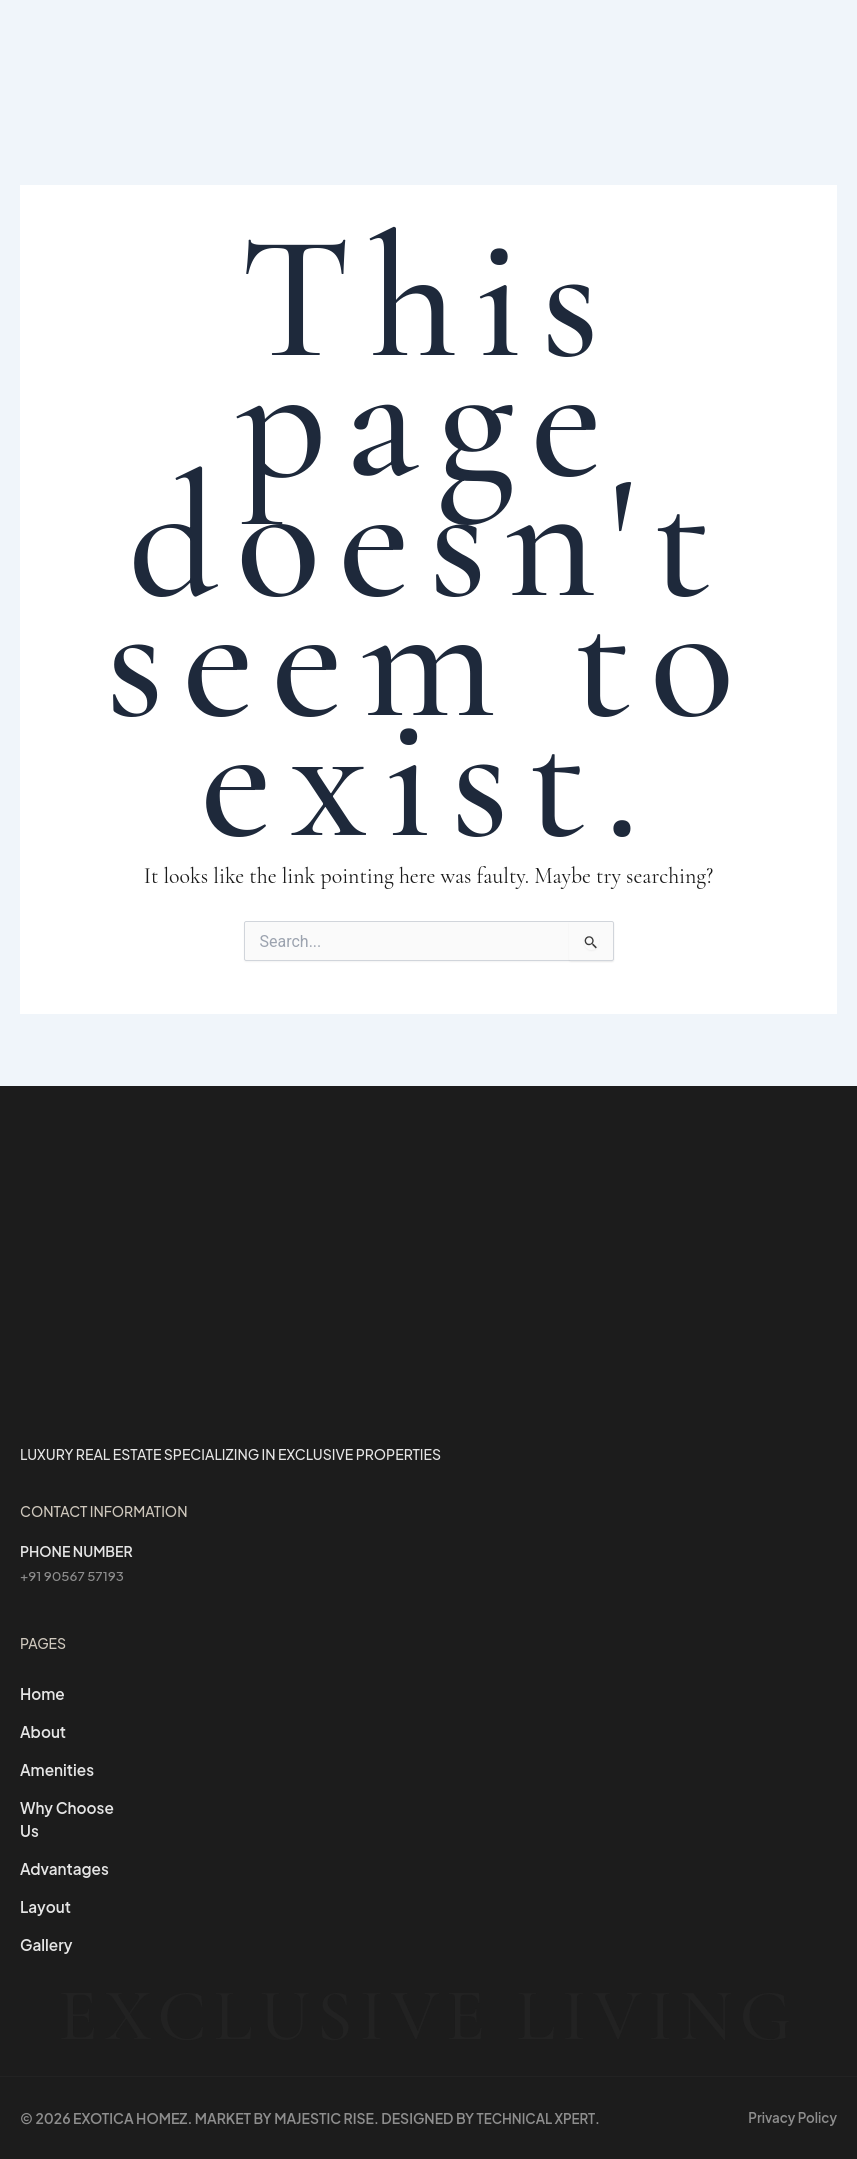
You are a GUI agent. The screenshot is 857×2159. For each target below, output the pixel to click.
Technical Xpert (539, 2118)
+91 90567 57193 (74, 1568)
